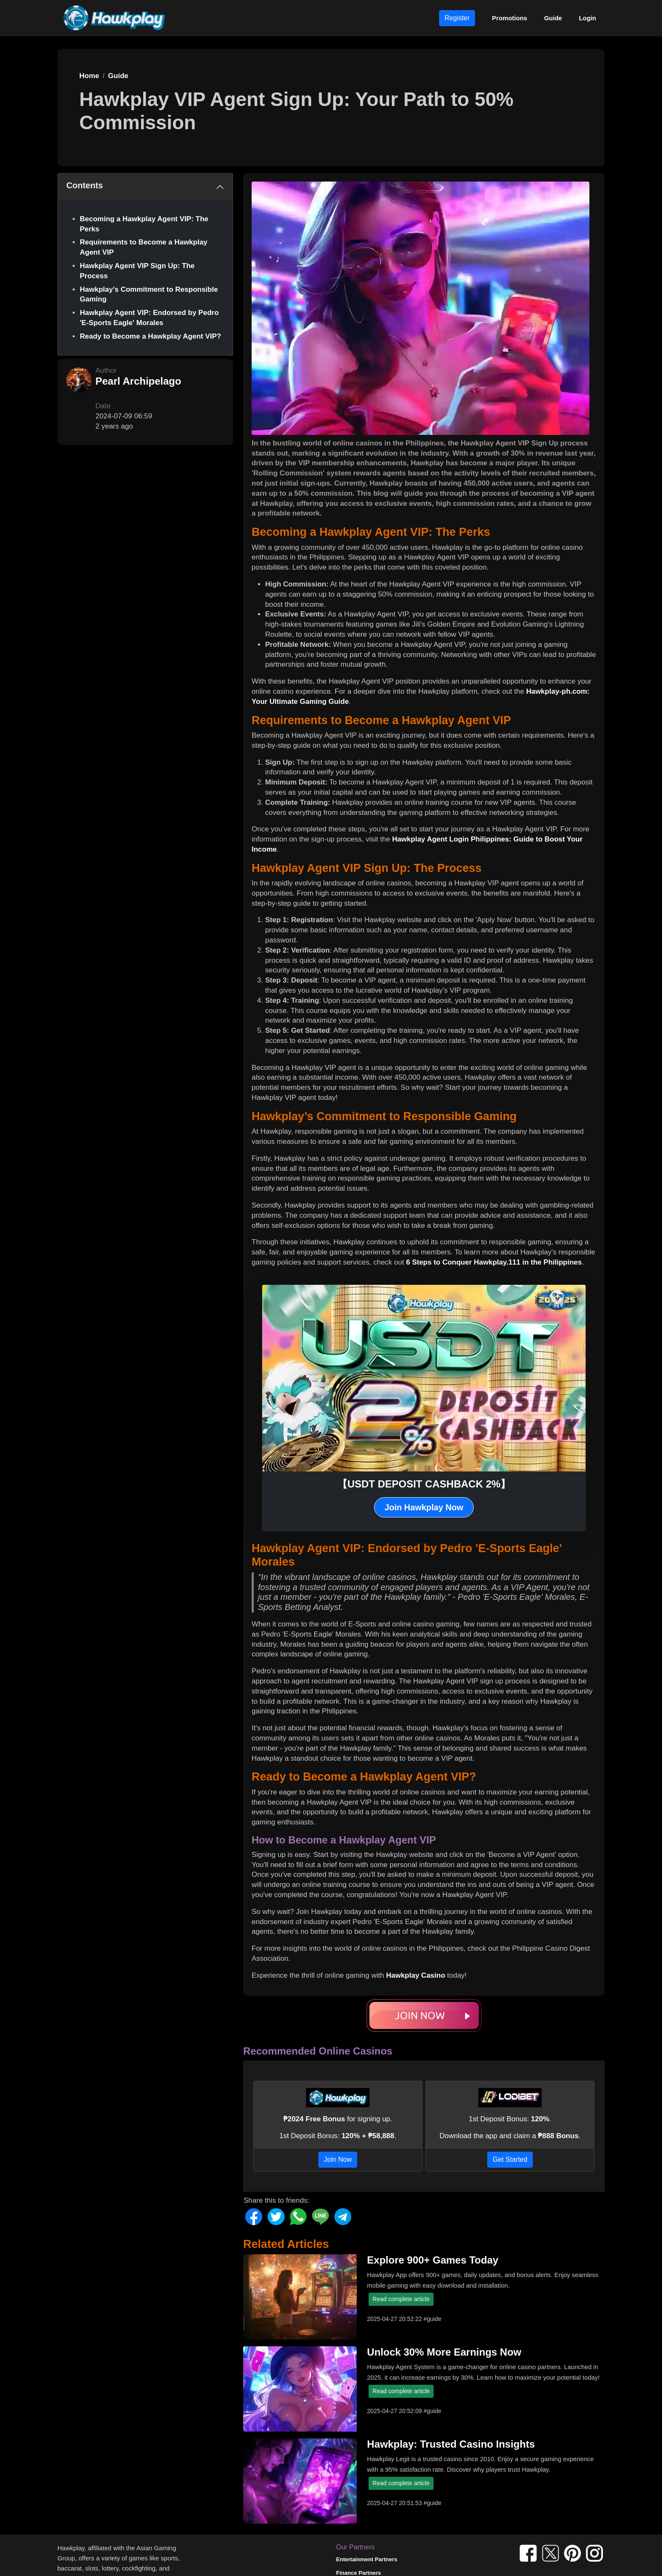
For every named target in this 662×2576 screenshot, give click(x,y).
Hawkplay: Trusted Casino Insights (450, 2444)
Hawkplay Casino (415, 1975)
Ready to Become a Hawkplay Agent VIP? (150, 336)
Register (457, 18)
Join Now (338, 2159)
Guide (553, 18)
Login (587, 18)
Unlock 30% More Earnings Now (444, 2352)
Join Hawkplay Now (424, 1507)
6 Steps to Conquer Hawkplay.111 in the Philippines (494, 1262)
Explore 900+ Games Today (432, 2260)
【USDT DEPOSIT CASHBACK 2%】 (424, 1484)
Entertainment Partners (366, 2559)
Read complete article (400, 2299)
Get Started (510, 2159)
